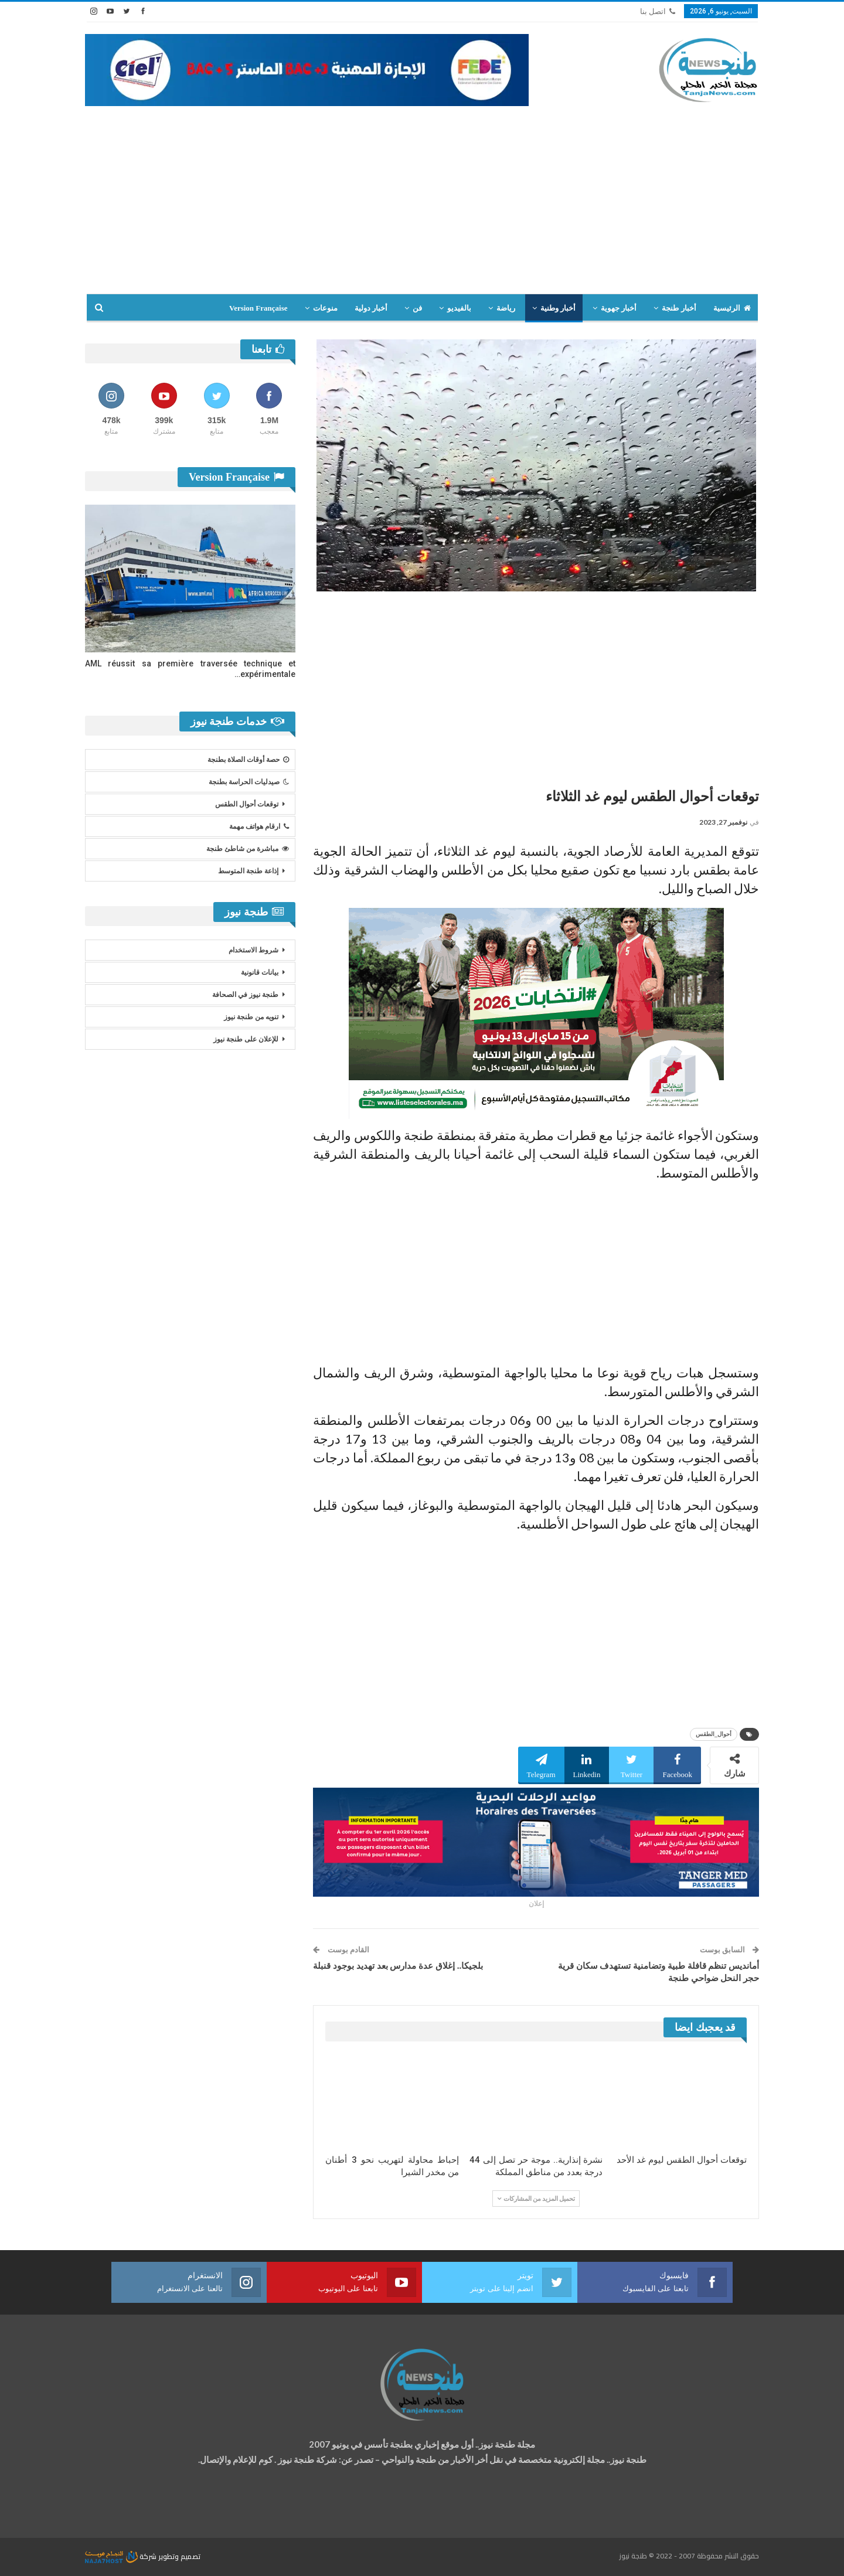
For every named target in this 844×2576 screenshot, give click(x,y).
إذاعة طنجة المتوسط (248, 871)
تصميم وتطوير (179, 2556)
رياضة (505, 308)
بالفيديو (459, 308)
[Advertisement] (422, 194)
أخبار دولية (371, 308)
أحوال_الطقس (713, 1734)
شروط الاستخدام (253, 950)
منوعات (325, 308)
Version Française (258, 308)
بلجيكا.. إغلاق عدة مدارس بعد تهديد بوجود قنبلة (398, 1966)
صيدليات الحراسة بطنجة (249, 782)
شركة (121, 2556)
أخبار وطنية (558, 308)
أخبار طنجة (679, 308)
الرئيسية (732, 308)
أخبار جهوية (619, 308)
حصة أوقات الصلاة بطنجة (248, 760)
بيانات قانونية (259, 972)
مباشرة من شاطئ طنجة (247, 849)
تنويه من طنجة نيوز (251, 1017)
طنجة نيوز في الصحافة (245, 995)
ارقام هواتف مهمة (259, 826)
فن (417, 308)
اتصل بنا (657, 11)
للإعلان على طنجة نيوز (245, 1039)
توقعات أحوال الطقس (246, 804)
